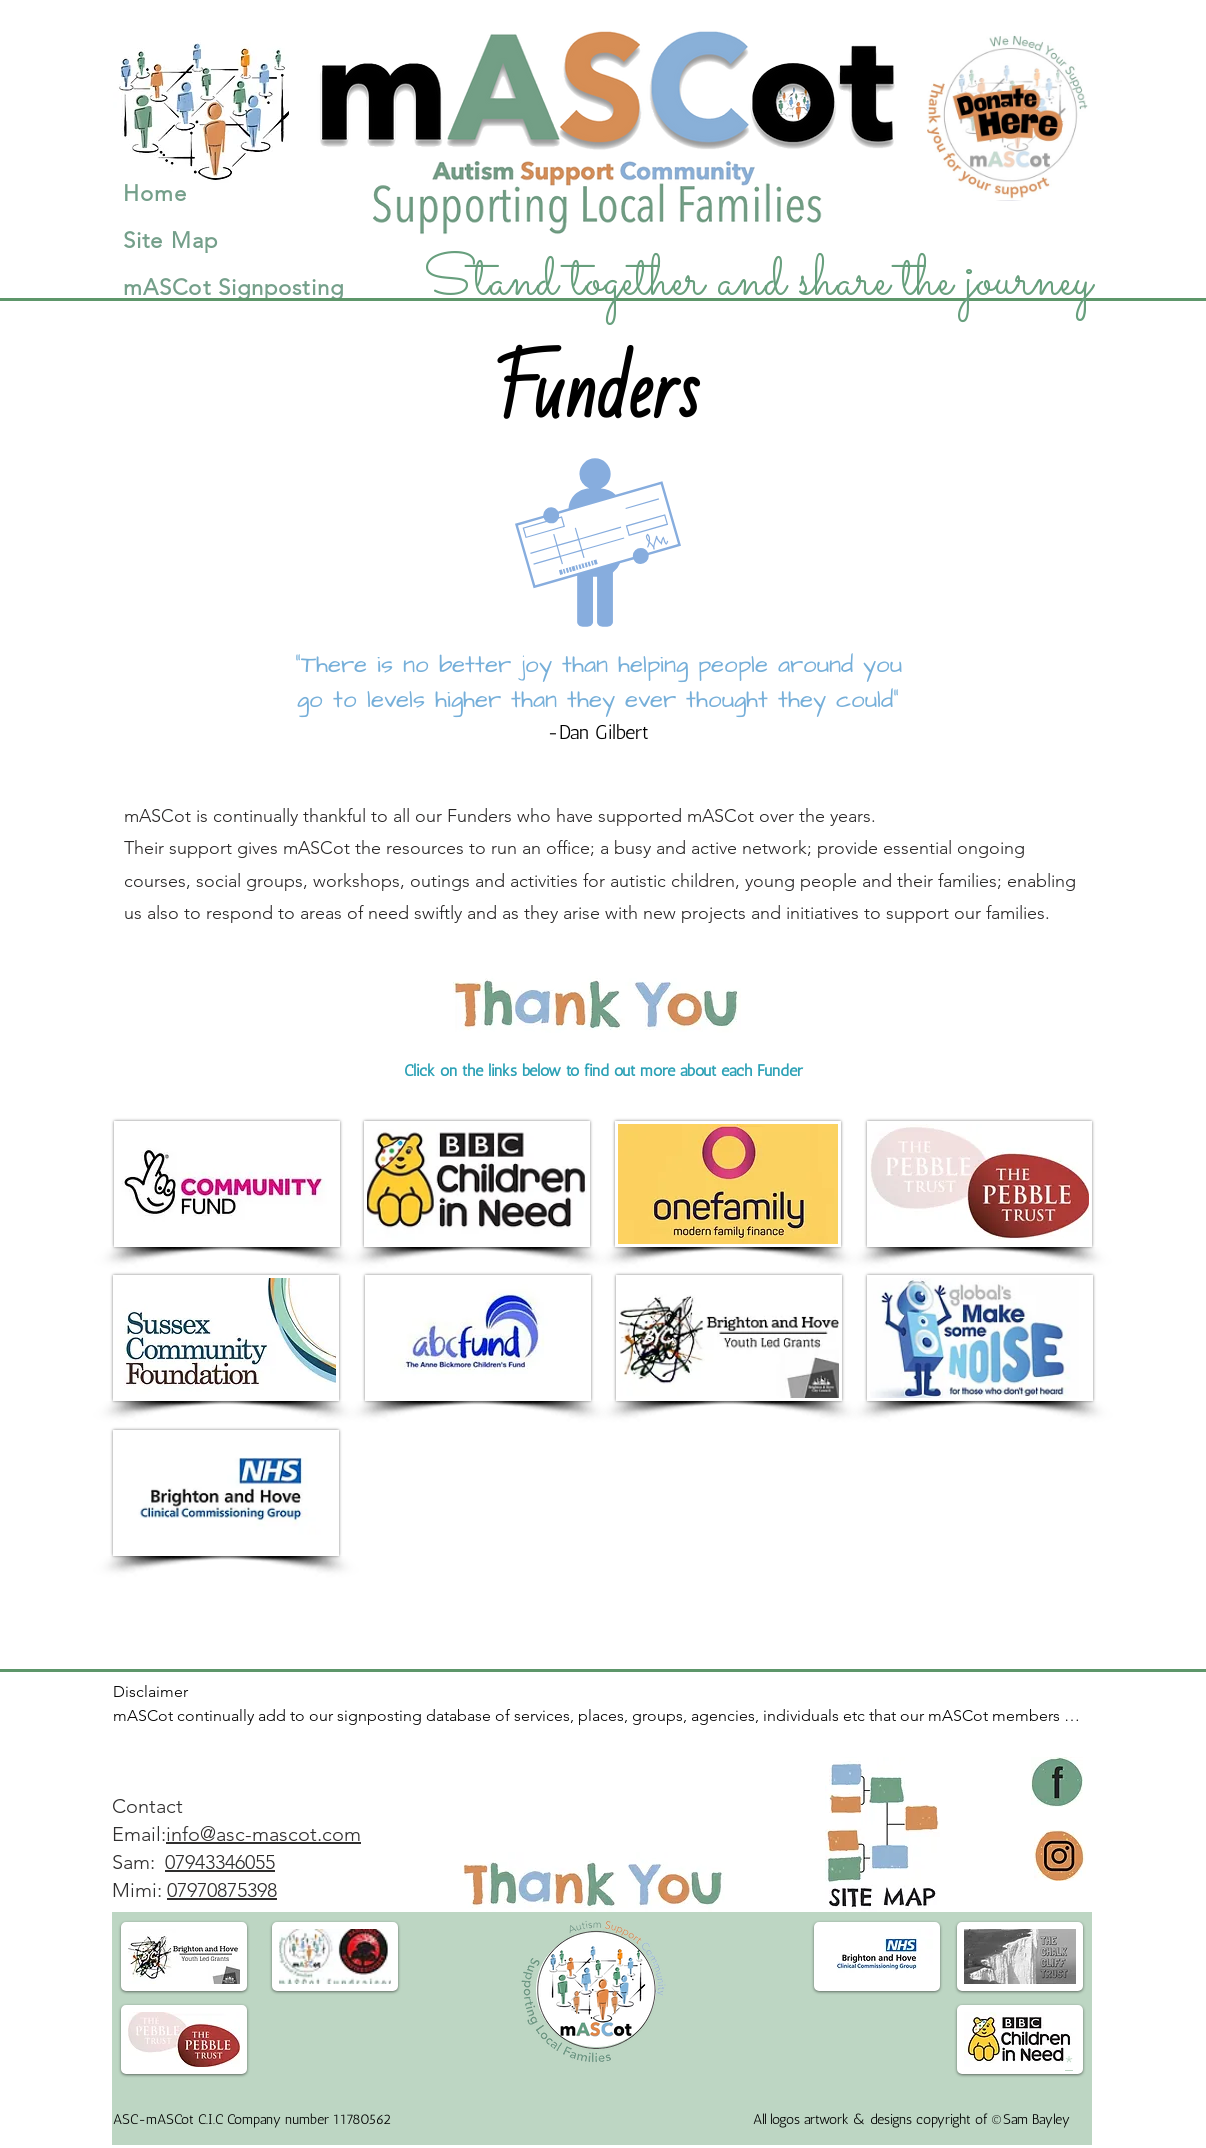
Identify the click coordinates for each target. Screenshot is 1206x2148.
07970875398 (222, 1890)
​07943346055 (220, 1862)
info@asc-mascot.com (263, 1834)
